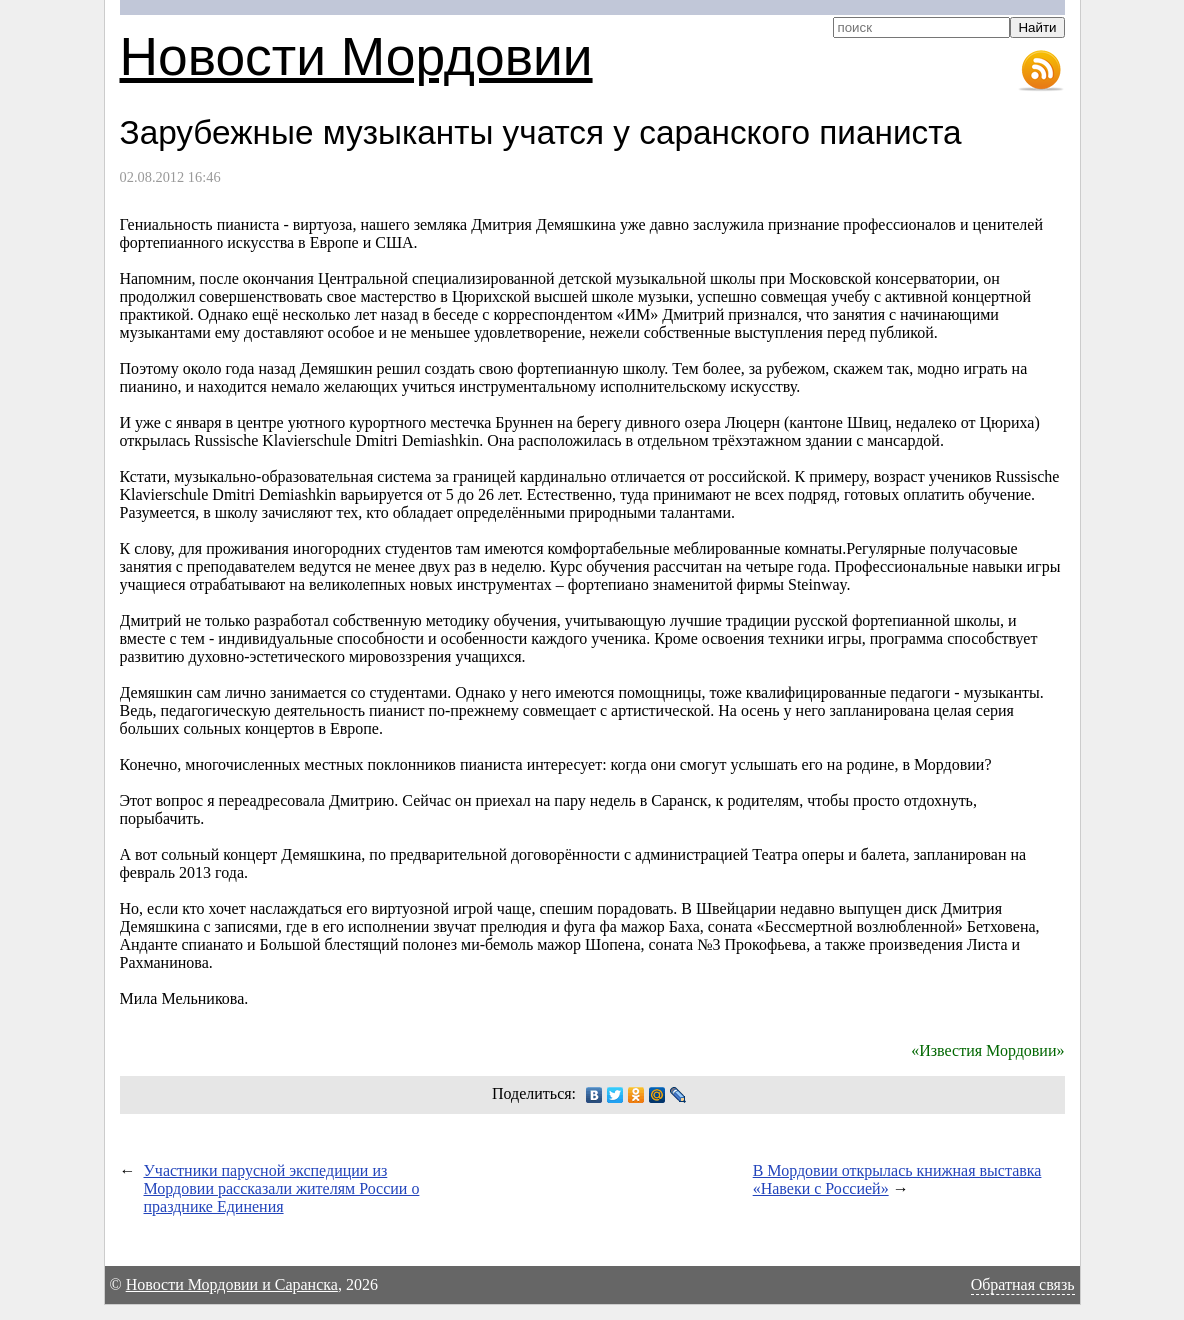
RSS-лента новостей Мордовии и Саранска (1041, 71)
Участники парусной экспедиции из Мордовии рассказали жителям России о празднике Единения (282, 1188)
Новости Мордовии (356, 56)
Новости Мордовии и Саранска (232, 1284)
